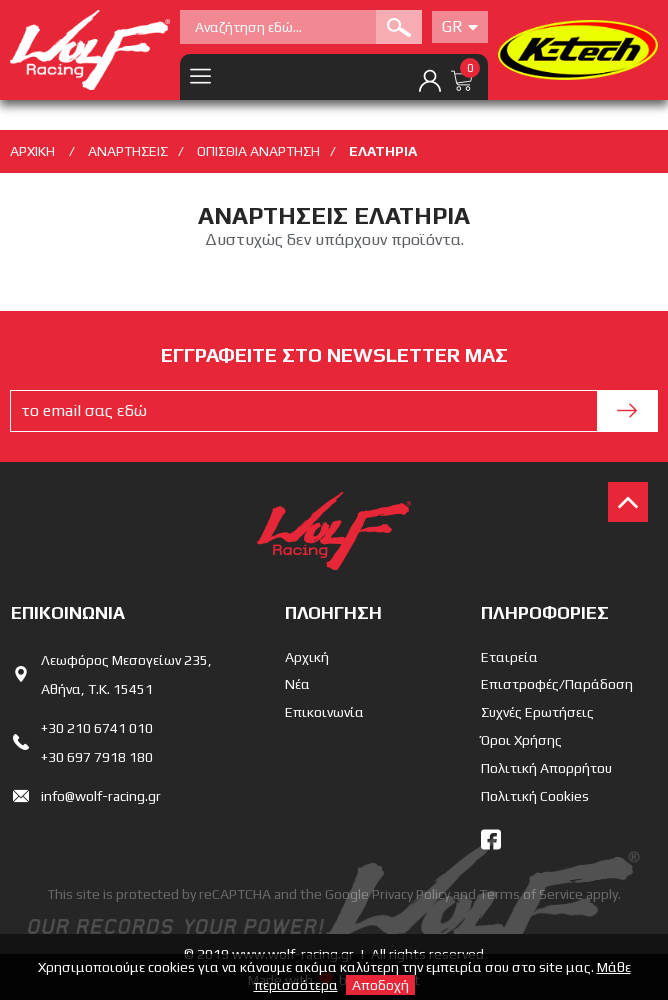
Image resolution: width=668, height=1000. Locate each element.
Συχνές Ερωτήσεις (537, 712)
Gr (460, 26)
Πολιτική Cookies (535, 796)
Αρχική (307, 657)
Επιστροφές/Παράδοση (557, 684)
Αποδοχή (380, 985)
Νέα (297, 684)
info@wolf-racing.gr (101, 796)
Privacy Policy (411, 894)
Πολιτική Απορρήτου (546, 768)
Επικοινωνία (324, 712)
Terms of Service (531, 894)
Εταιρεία (509, 657)
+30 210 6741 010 (97, 728)
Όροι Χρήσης (521, 740)
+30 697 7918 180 (97, 757)
